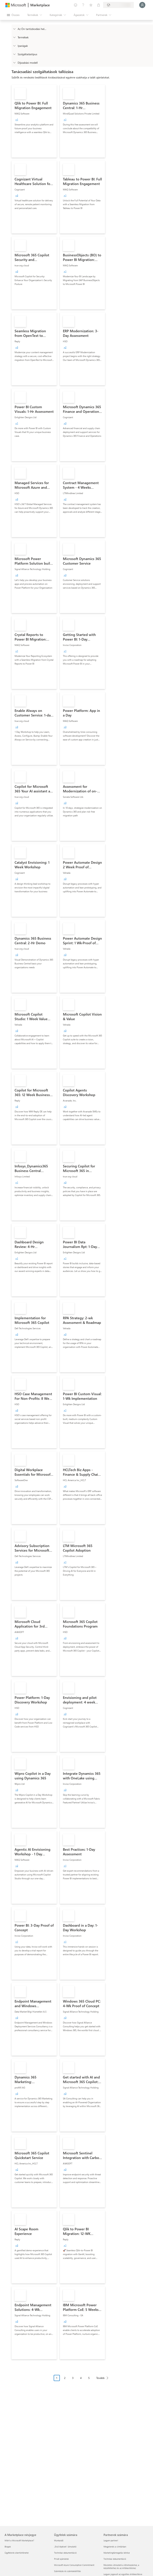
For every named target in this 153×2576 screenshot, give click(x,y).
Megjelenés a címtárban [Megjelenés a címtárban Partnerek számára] (115, 2546)
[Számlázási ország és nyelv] (118, 5)
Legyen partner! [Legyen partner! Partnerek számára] (111, 2540)
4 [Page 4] (81, 2378)
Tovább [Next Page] (100, 2378)
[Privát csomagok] (98, 5)
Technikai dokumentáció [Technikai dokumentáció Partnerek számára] (115, 2558)
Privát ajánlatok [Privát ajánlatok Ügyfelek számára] (61, 2558)
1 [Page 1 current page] (57, 2378)
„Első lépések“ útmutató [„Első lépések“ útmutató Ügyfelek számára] (65, 2546)
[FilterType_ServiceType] (14, 54)
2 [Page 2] (65, 2378)
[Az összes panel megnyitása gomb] (13, 15)
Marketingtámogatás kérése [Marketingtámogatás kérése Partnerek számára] (117, 2552)
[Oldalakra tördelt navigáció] (82, 2381)
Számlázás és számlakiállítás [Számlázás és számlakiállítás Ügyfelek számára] (67, 2571)
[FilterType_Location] (14, 29)
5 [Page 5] (89, 2378)
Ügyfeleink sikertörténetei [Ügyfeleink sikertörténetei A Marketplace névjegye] (17, 2552)
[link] (34, 121)
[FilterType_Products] (14, 37)
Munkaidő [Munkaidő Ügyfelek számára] (58, 2540)
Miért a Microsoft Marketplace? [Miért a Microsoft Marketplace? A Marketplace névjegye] (19, 2540)
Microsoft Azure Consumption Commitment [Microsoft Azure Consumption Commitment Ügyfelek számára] (74, 2565)
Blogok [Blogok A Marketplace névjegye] (8, 2546)
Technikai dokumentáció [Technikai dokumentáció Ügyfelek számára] (65, 2552)
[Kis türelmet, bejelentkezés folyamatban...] (142, 5)
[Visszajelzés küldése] (75, 5)
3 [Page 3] (73, 2378)
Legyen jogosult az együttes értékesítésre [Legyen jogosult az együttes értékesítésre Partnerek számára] (123, 2574)
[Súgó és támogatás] (83, 5)
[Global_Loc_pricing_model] (14, 62)
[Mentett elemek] (91, 5)
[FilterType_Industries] (14, 46)
